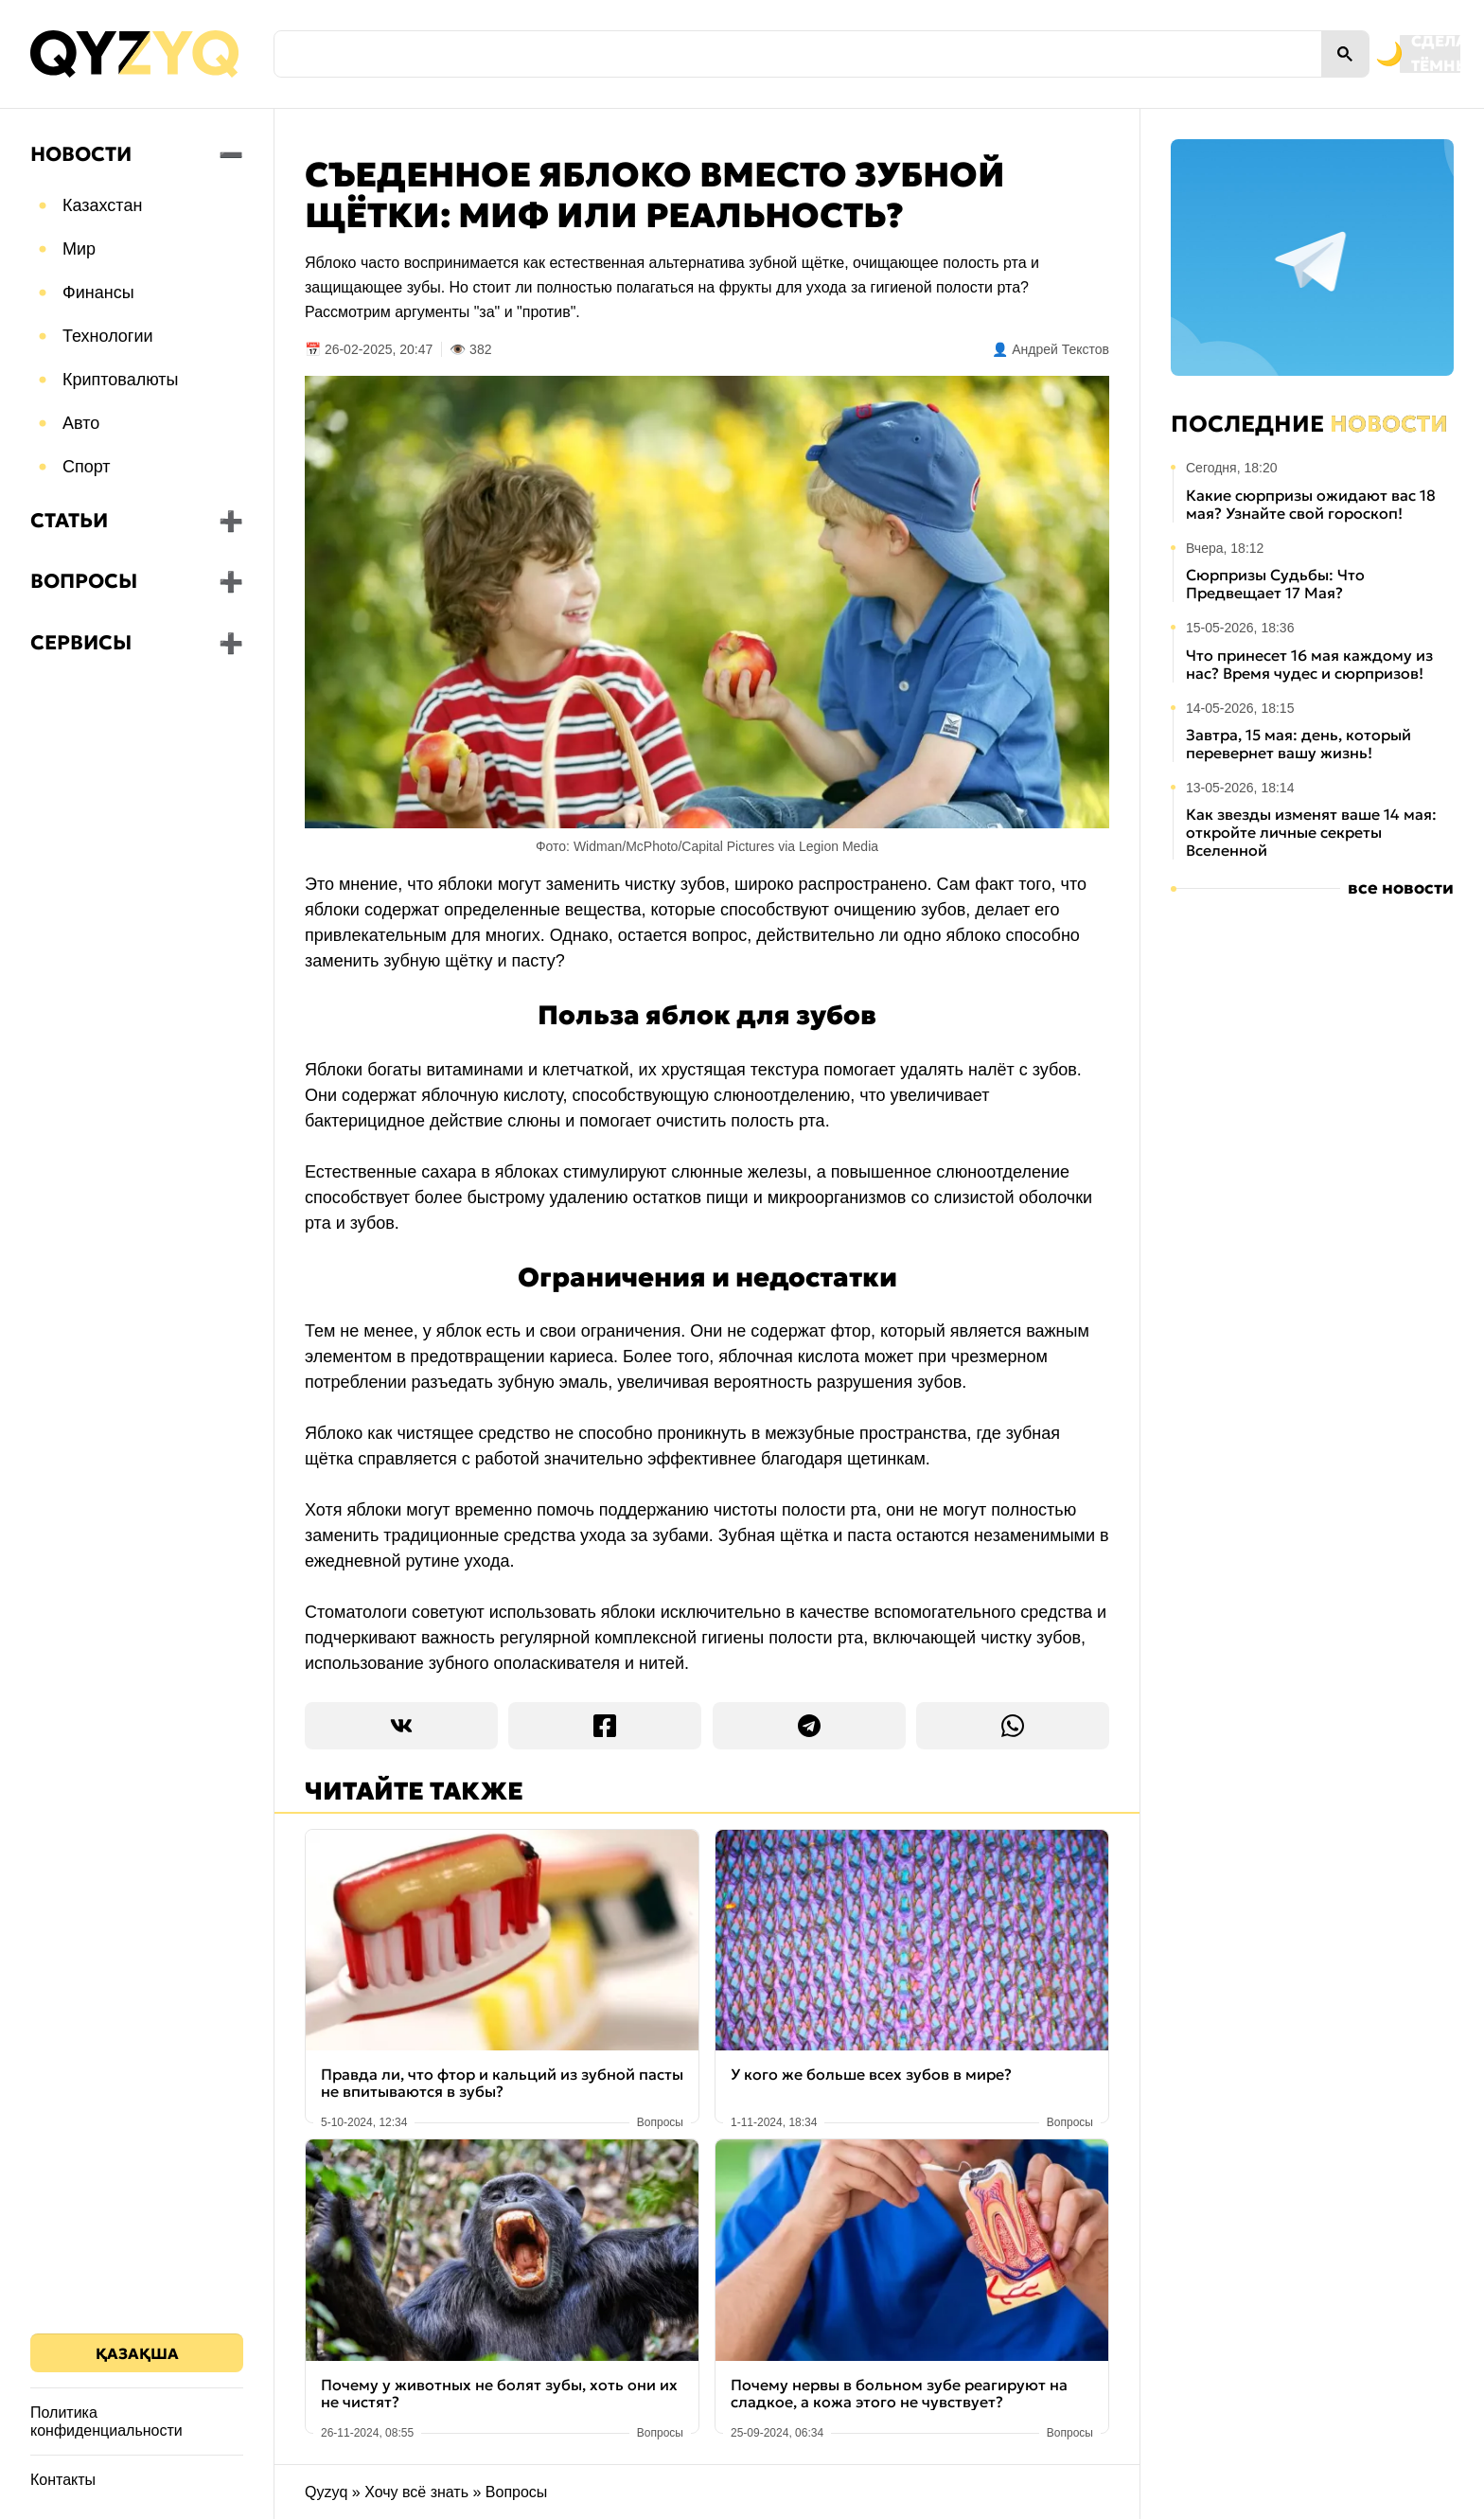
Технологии (107, 336)
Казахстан (102, 205)
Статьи (69, 520)
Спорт (86, 466)
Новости (81, 154)
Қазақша (137, 2353)
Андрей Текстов (1060, 349)
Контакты (63, 2480)
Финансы (98, 292)
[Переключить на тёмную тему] (1312, 54)
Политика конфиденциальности (106, 2421)
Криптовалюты (120, 379)
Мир (79, 248)
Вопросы (83, 581)
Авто (80, 423)
